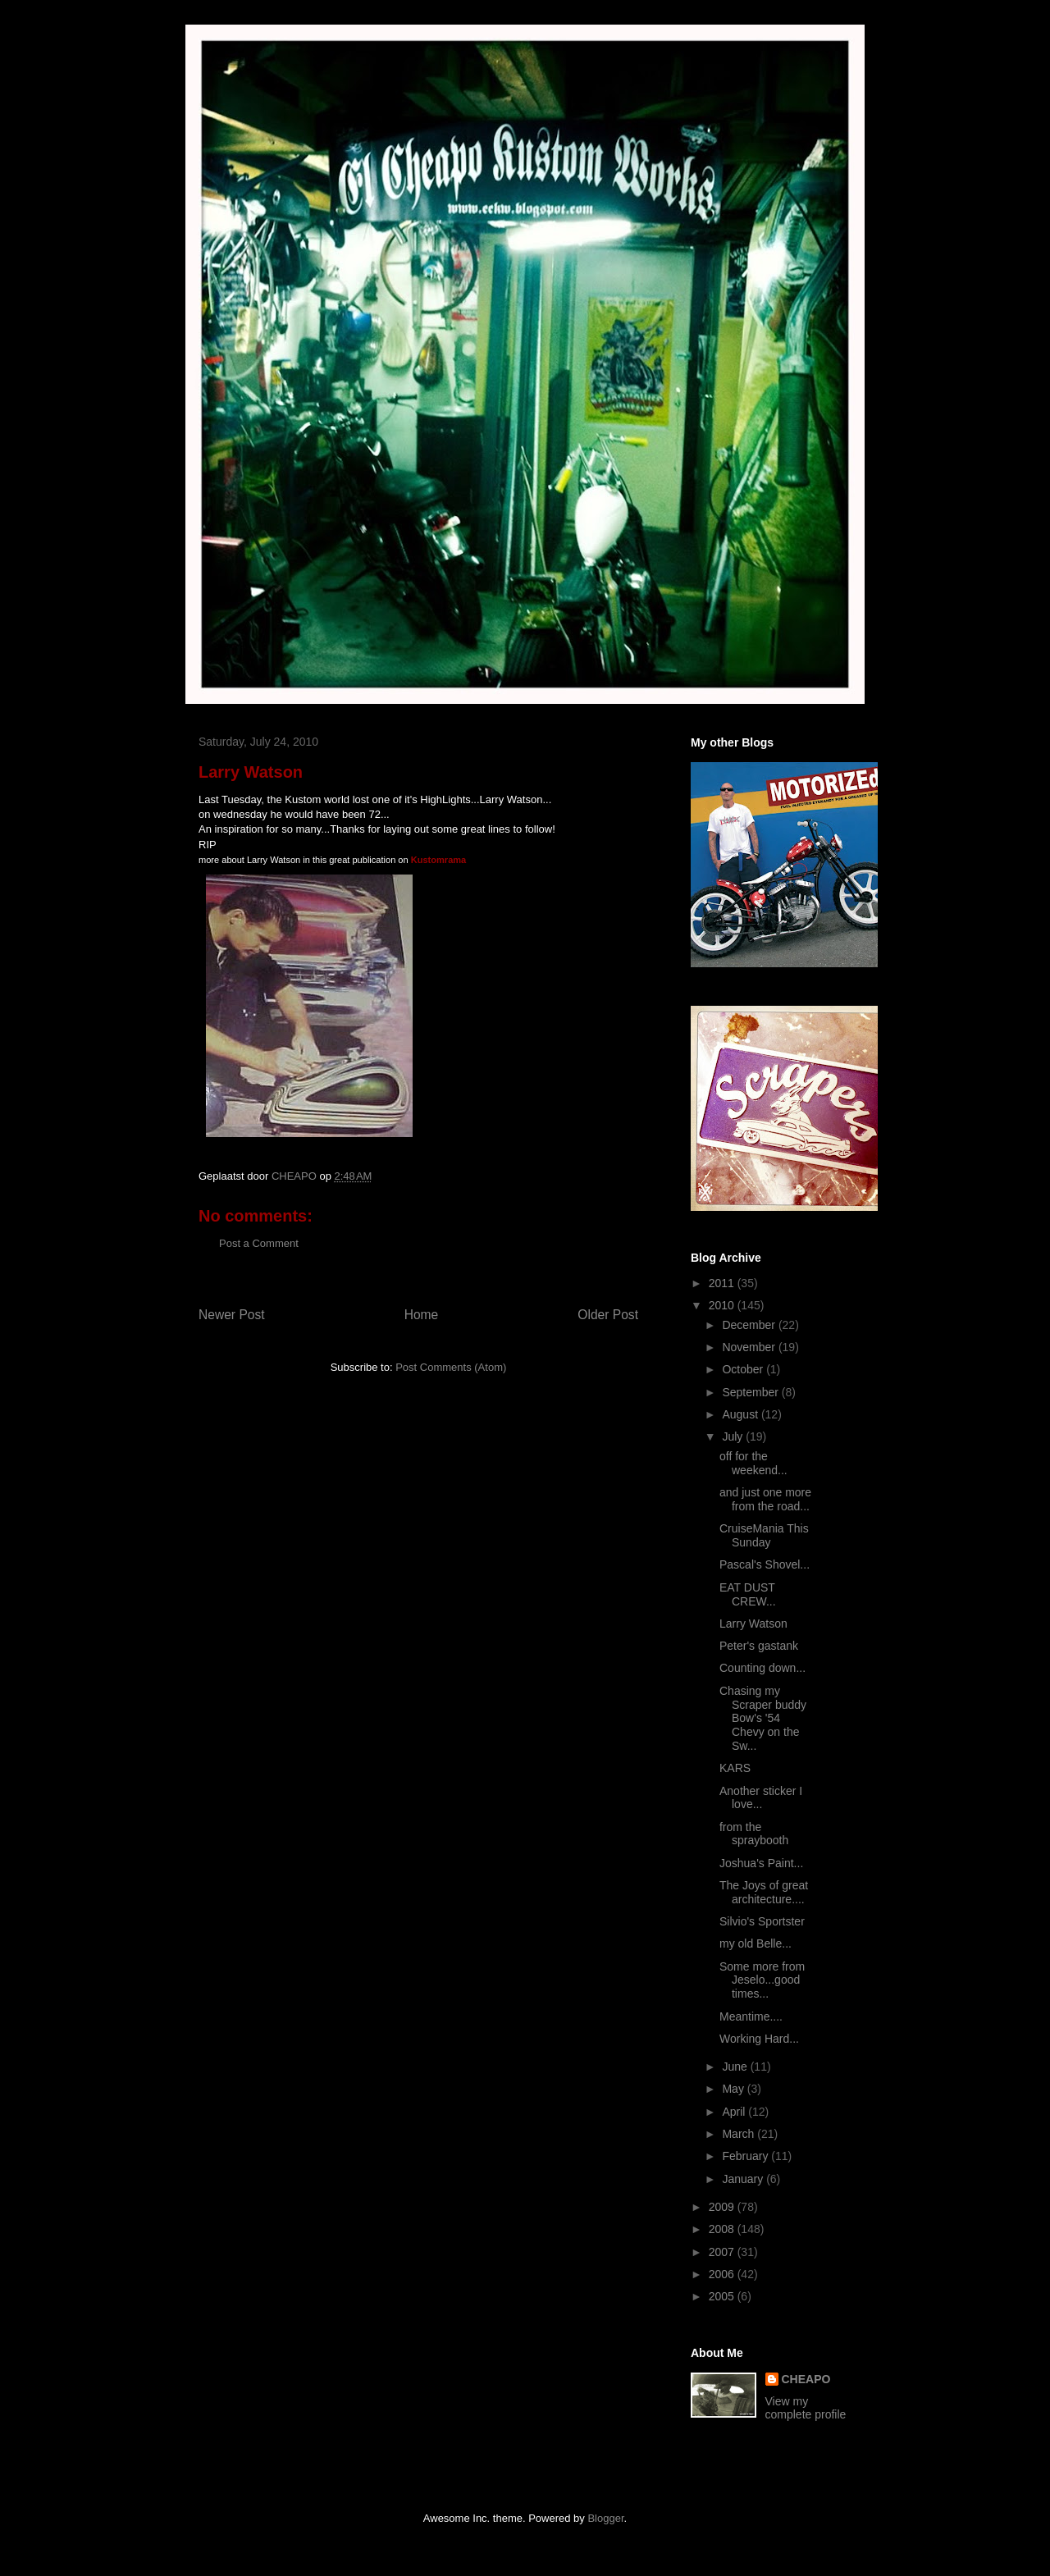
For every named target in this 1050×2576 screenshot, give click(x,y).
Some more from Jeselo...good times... (762, 1980)
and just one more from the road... (765, 1499)
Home (421, 1315)
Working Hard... (759, 2038)
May (734, 2088)
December (750, 1324)
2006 (723, 2274)
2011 (723, 1283)
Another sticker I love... (760, 1797)
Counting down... (762, 1667)
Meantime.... (751, 2016)
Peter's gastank (758, 1645)
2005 (723, 2296)
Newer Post (232, 1315)
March (739, 2133)
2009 (723, 2206)
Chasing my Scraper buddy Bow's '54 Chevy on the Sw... (762, 1718)
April (735, 2111)
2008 (723, 2229)
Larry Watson (753, 1623)
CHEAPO (806, 2379)
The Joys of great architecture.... (763, 1892)
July (734, 1436)
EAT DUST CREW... (747, 1594)
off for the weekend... (753, 1463)
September (751, 1392)
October (744, 1369)
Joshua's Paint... (761, 1863)
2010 (723, 1305)
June (736, 2066)
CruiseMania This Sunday (764, 1535)
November (750, 1347)
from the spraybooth (753, 1834)
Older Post (608, 1315)
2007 (723, 2252)
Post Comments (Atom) (450, 1367)
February (746, 2156)
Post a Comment (259, 1243)
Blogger (605, 2518)
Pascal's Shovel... (764, 1564)
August (741, 1414)
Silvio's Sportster (762, 1921)
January (744, 2178)
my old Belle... (755, 1943)
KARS (735, 1767)
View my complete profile (806, 2408)
